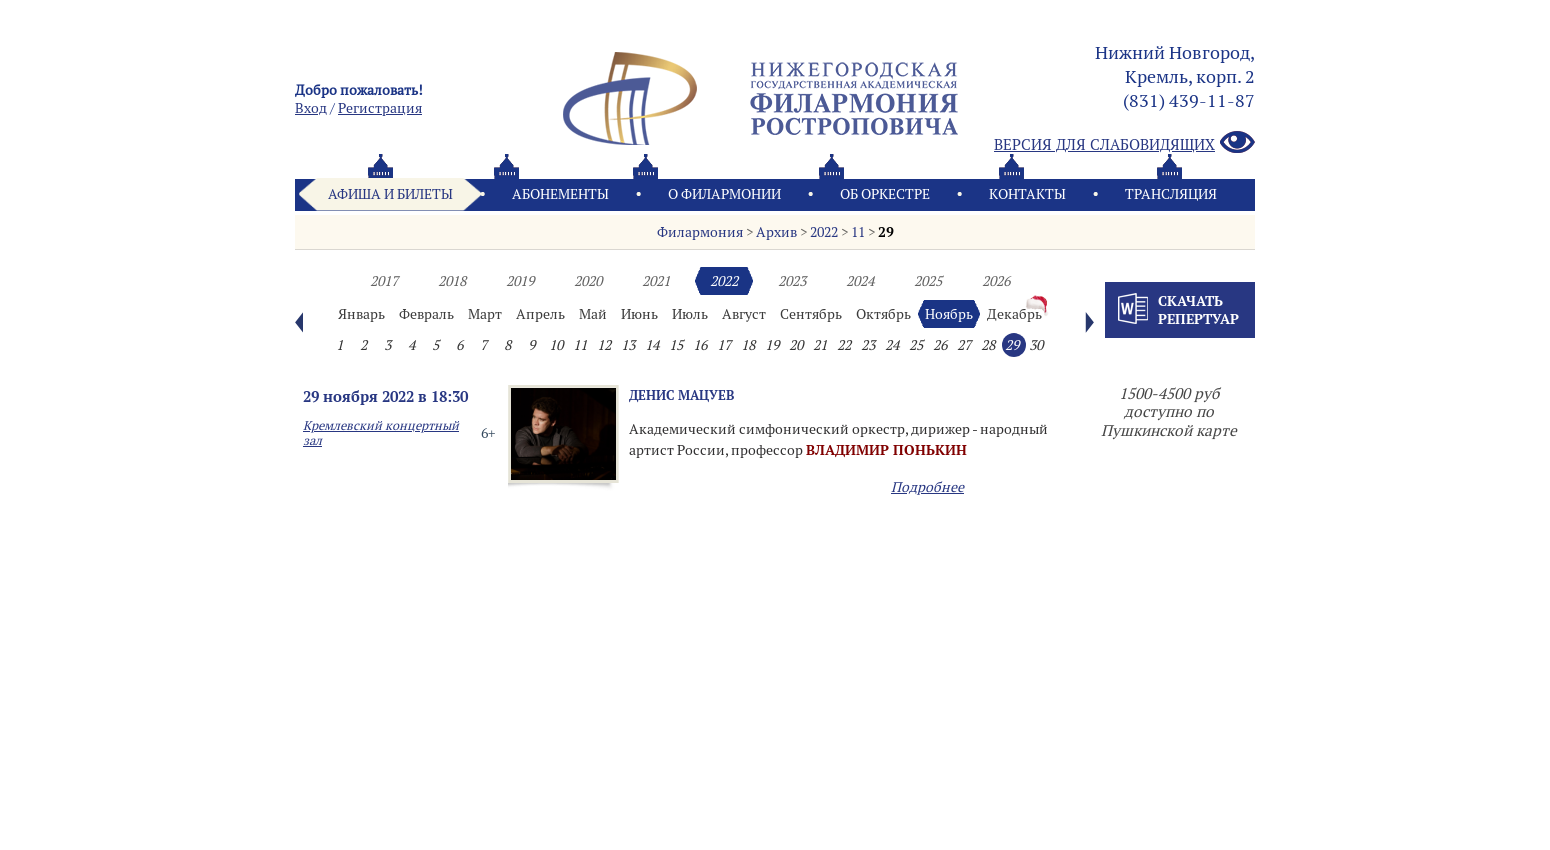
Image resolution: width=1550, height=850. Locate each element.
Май (593, 314)
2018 (452, 281)
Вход (311, 108)
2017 (384, 281)
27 (964, 345)
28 (988, 345)
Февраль (426, 314)
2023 (792, 281)
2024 (860, 281)
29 (886, 232)
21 (820, 345)
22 (844, 345)
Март (485, 314)
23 (868, 345)
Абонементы (560, 194)
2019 (520, 281)
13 (628, 345)
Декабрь (1014, 314)
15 (676, 345)
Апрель (540, 314)
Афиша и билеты (390, 194)
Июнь (639, 314)
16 (700, 345)
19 (772, 345)
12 (604, 345)
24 (892, 345)
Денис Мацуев (681, 395)
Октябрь (883, 314)
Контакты (1027, 194)
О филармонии (724, 194)
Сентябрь (811, 314)
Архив (776, 232)
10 (556, 345)
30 (1036, 345)
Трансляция (1171, 194)
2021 (656, 281)
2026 (996, 281)
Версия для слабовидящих (1124, 143)
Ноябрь (949, 314)
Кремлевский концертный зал (381, 433)
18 (748, 345)
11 (858, 232)
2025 (928, 281)
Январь (361, 314)
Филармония (700, 232)
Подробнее (927, 487)
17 (724, 345)
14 (652, 345)
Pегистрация (380, 108)
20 (796, 345)
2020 (588, 281)
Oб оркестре (885, 194)
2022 (824, 232)
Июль (690, 314)
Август (744, 314)
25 (916, 345)
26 (940, 345)
